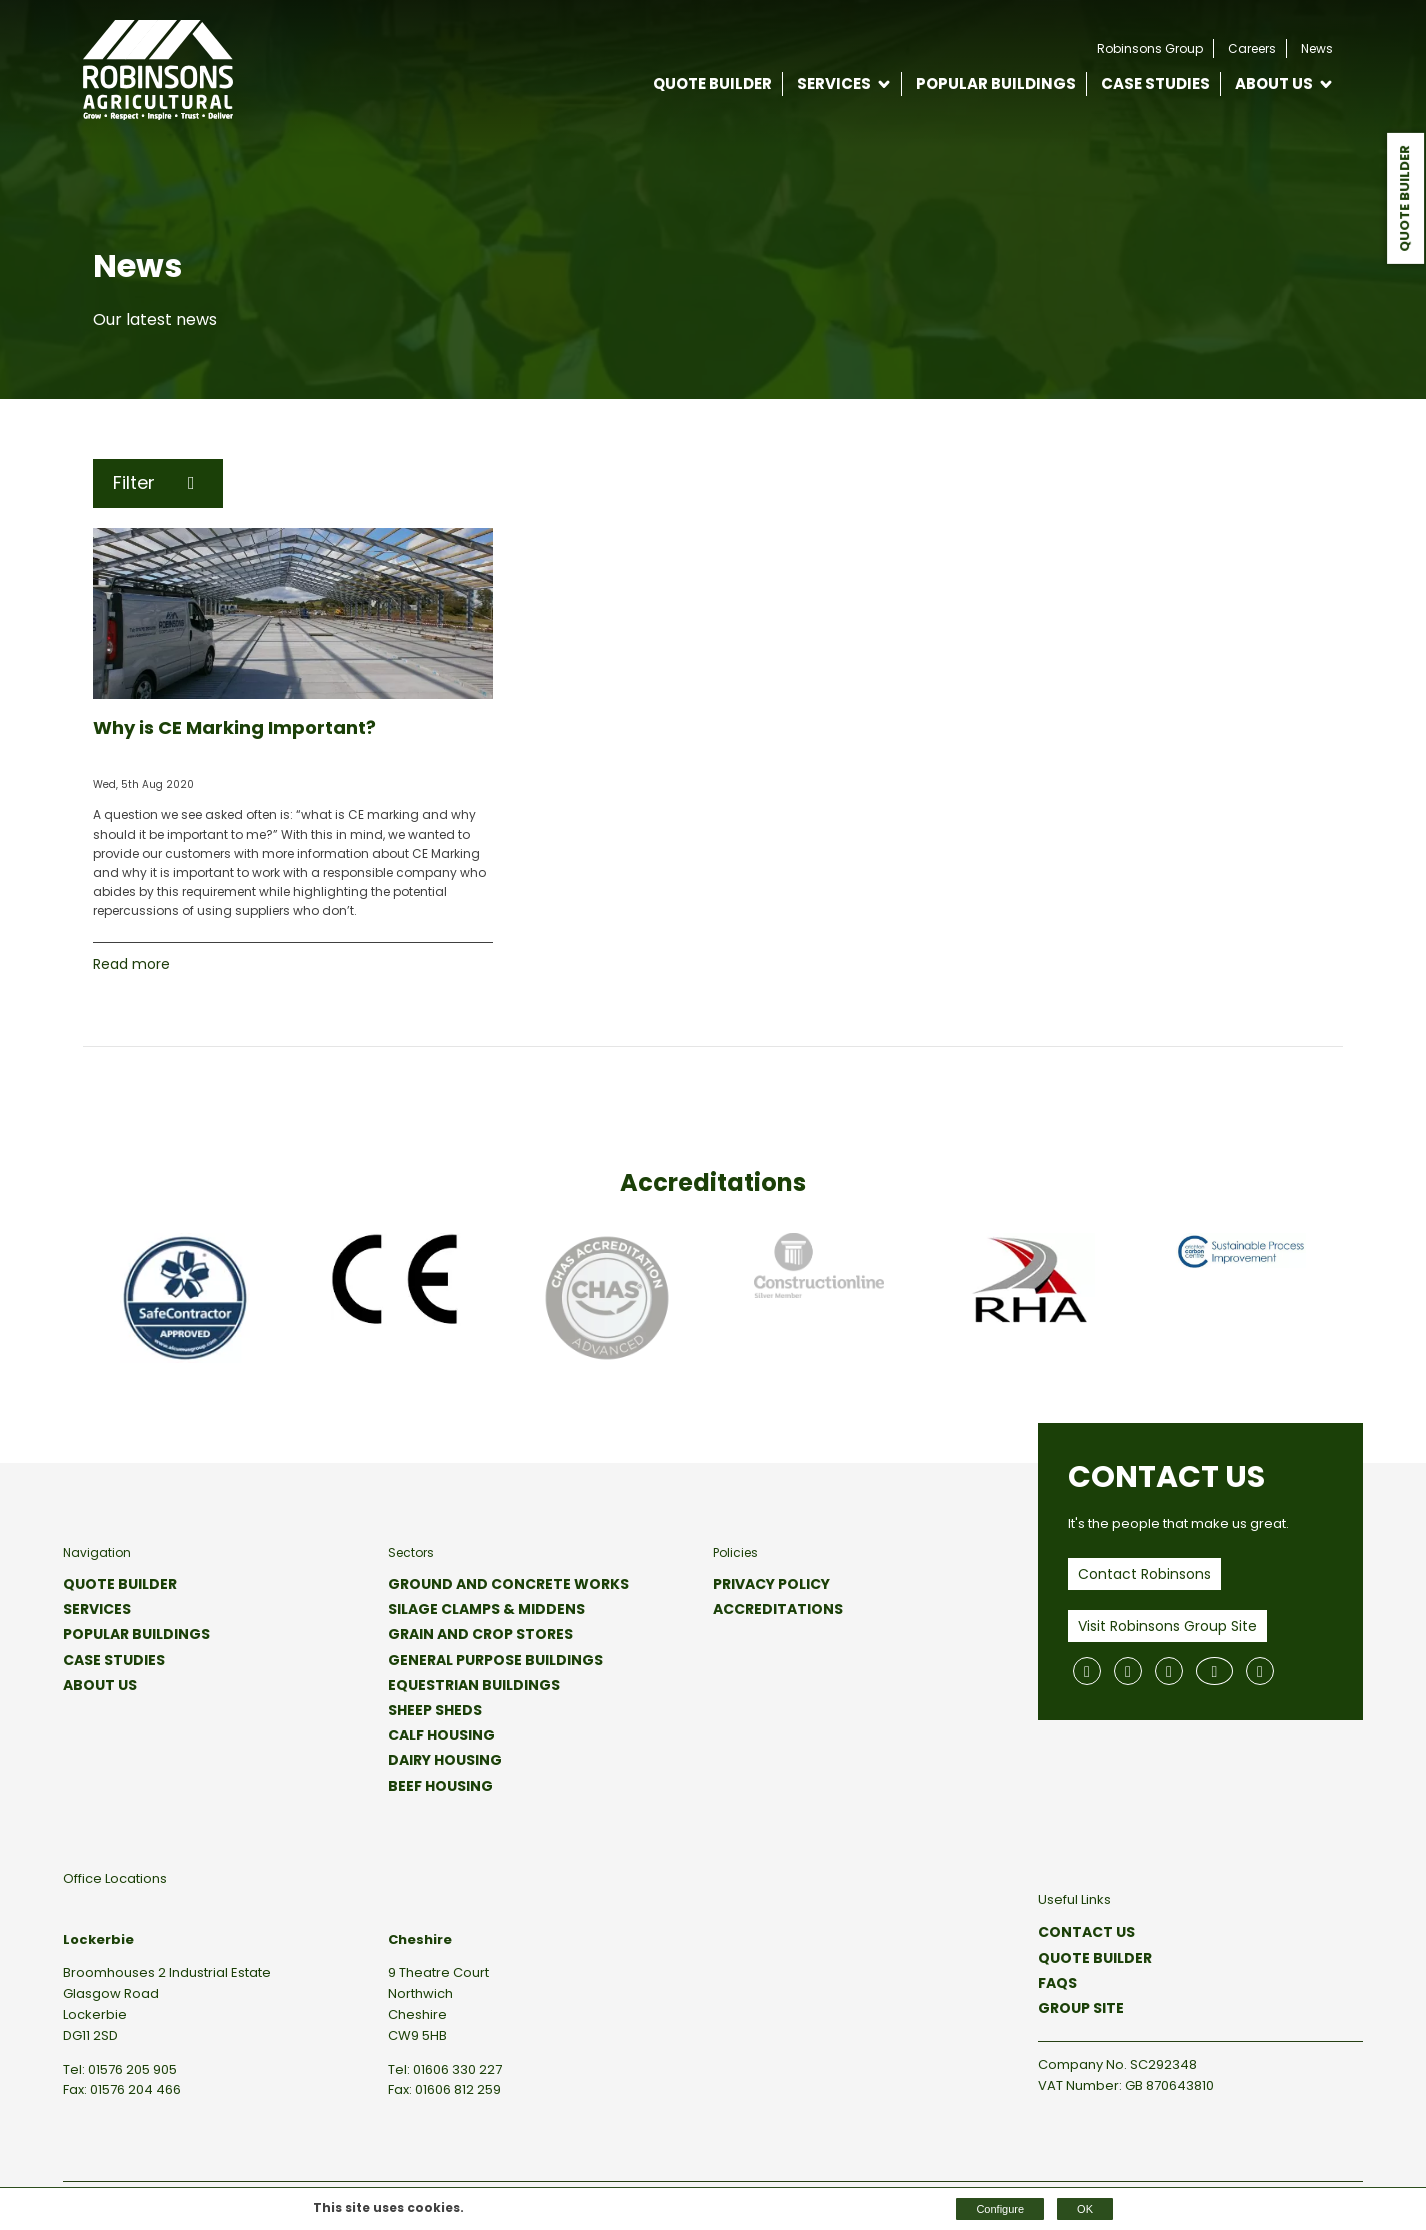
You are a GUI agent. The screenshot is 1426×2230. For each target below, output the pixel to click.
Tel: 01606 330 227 (445, 2069)
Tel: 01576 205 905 (120, 2069)
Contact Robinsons (1144, 1574)
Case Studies (1155, 83)
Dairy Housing (445, 1760)
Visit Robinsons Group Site (1167, 1626)
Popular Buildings (996, 83)
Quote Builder (1404, 198)
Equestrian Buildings (474, 1685)
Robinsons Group (1150, 48)
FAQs (1057, 1983)
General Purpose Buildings (495, 1660)
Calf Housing (441, 1735)
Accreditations (778, 1609)
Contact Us (1086, 1932)
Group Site (1081, 2008)
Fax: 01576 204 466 (122, 2089)
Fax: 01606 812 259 (444, 2089)
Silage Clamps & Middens (486, 1609)
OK (1085, 2209)
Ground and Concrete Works (508, 1584)
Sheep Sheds (435, 1710)
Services (834, 83)
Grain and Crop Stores (480, 1634)
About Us (1274, 83)
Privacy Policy (771, 1584)
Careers (1252, 48)
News (1317, 48)
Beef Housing (440, 1786)
